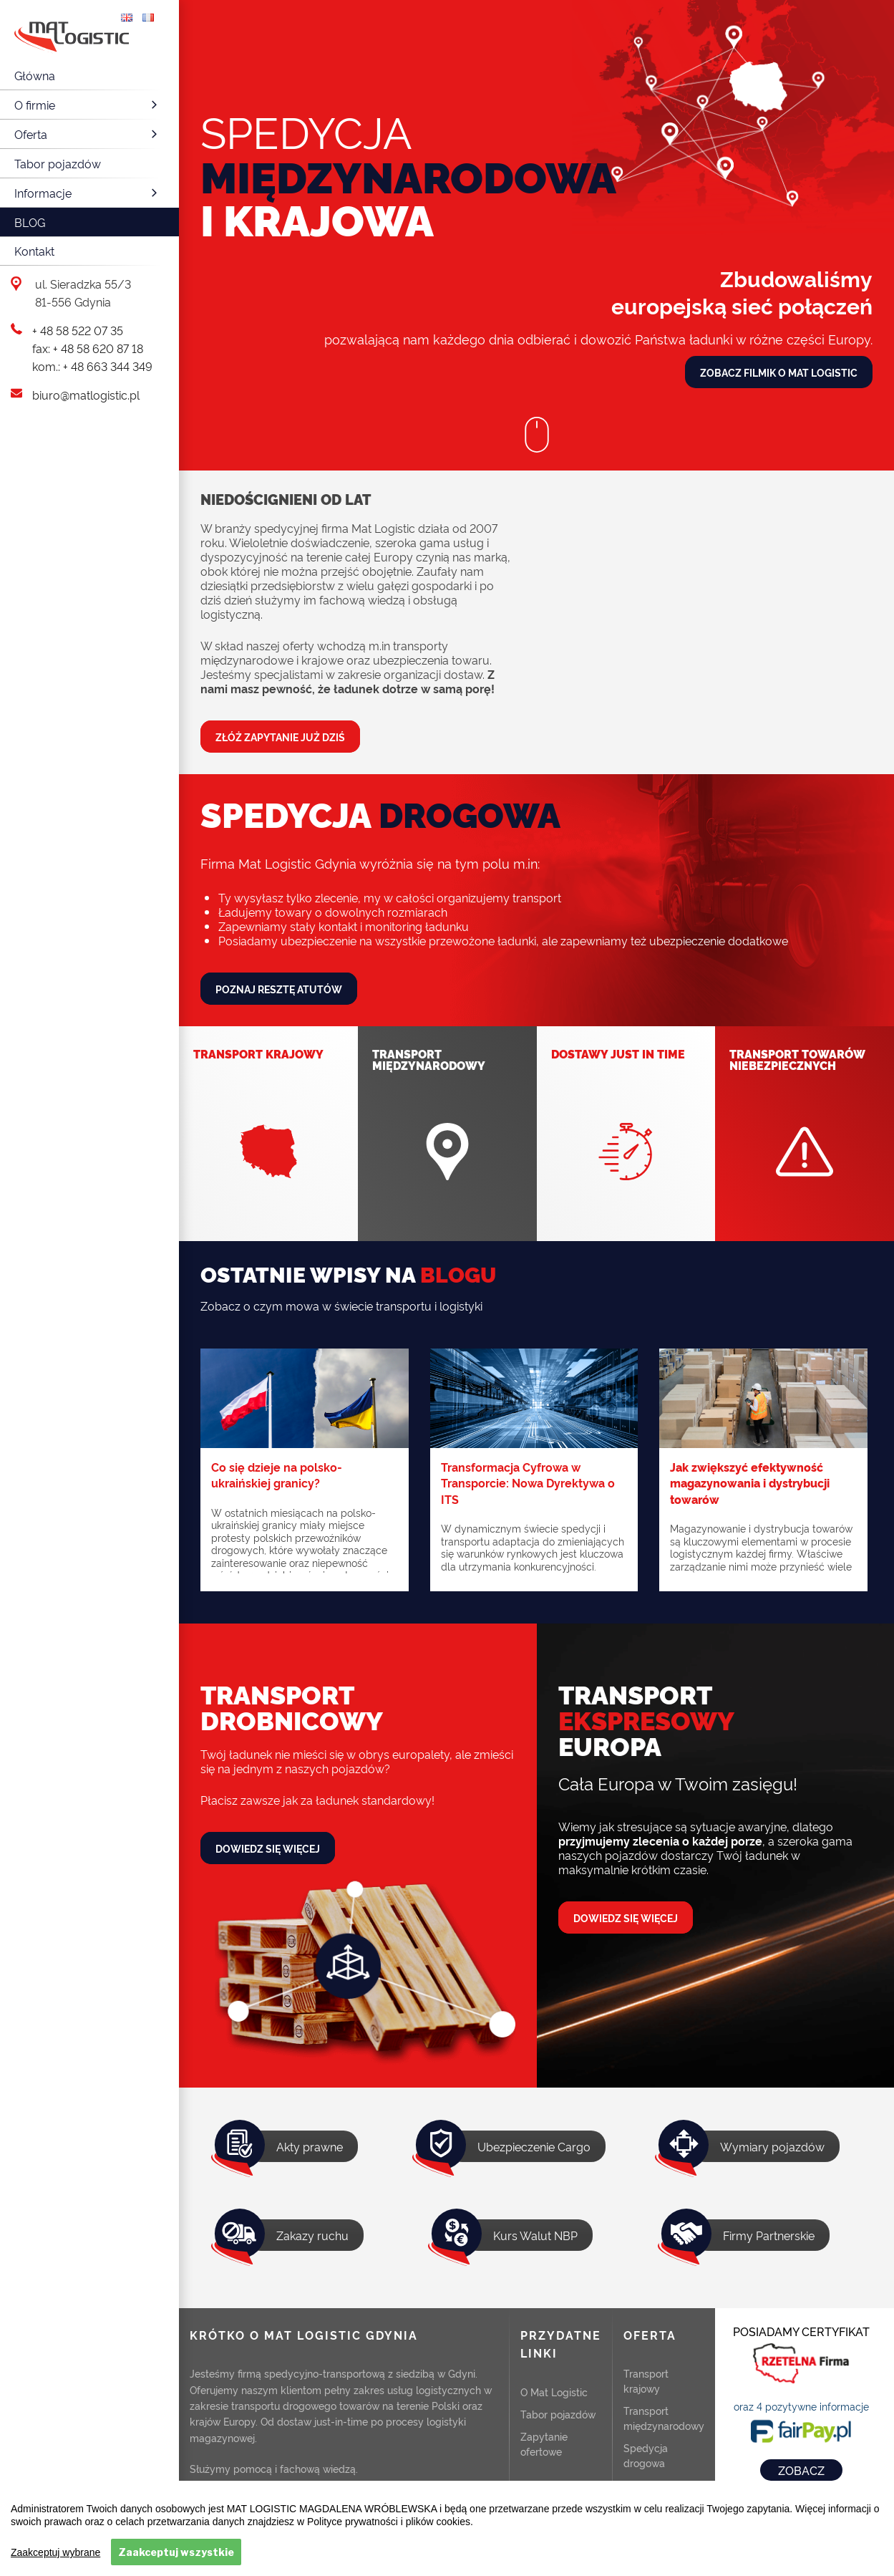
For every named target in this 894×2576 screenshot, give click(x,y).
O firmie (87, 104)
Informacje (87, 193)
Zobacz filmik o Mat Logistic (778, 372)
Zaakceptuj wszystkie (176, 2552)
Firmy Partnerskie (769, 2235)
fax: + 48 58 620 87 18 (87, 348)
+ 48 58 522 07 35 (77, 330)
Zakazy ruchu (312, 2235)
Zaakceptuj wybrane (55, 2552)
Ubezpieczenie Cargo (534, 2146)
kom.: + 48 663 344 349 (92, 366)
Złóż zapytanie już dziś (280, 736)
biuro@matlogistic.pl (86, 394)
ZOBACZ (801, 2470)
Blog (29, 222)
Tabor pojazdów (57, 163)
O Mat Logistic (554, 2391)
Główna (34, 75)
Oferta (87, 134)
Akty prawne (309, 2146)
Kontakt (34, 251)
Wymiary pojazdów (772, 2146)
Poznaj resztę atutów (278, 988)
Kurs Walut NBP (535, 2235)
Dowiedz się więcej (267, 1848)
